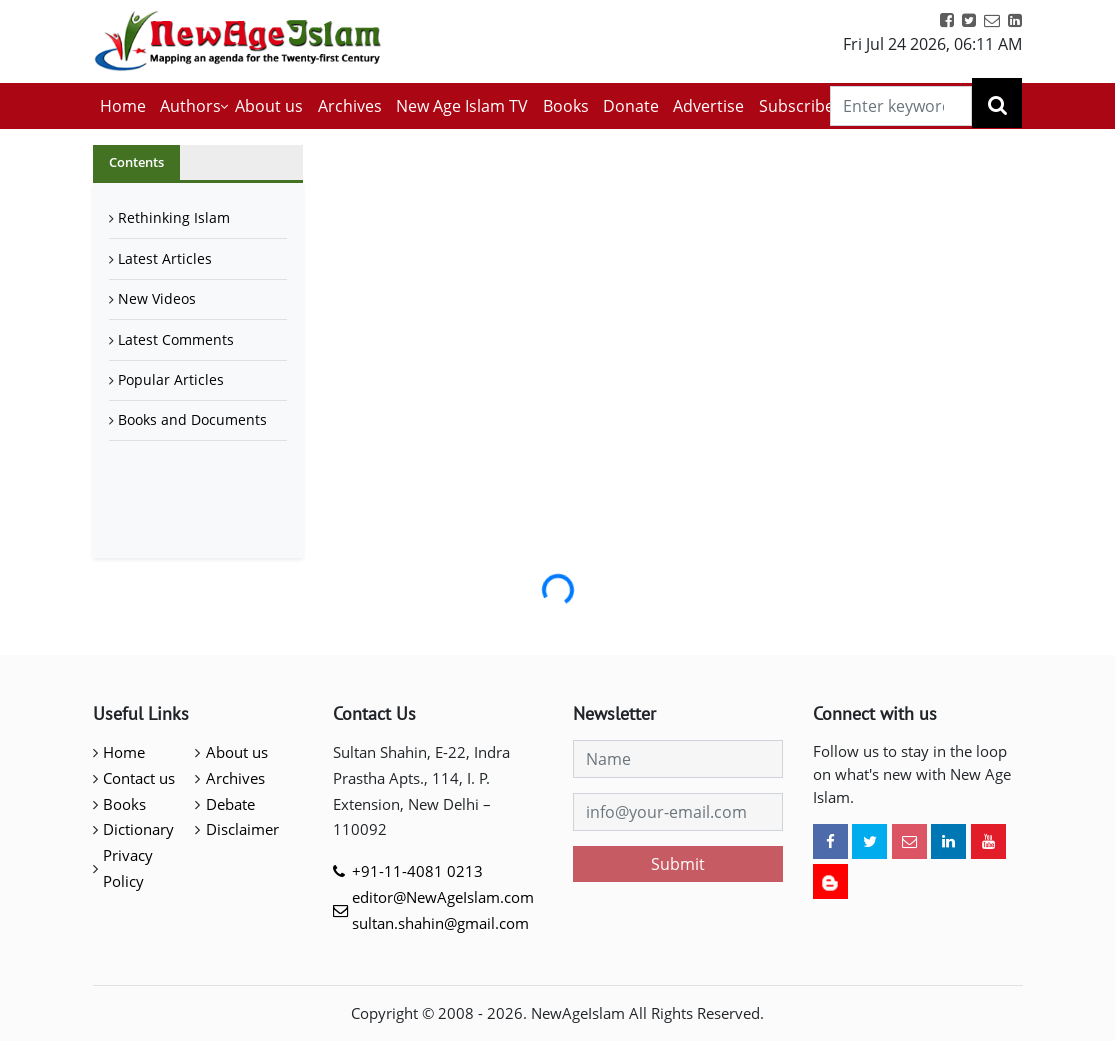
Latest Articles (165, 258)
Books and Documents (192, 419)
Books (566, 106)
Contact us (139, 778)
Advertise (708, 106)
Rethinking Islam (174, 217)
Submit (678, 864)
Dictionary (138, 829)
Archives (350, 106)
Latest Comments (176, 339)
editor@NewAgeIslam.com (443, 897)
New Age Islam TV (462, 106)
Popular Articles (171, 379)
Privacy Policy (128, 868)
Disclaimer (242, 829)
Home (123, 106)
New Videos (157, 298)
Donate (631, 106)
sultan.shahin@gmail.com (440, 923)
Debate (230, 804)
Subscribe (796, 106)
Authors (190, 106)
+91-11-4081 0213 (417, 871)
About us (269, 106)
